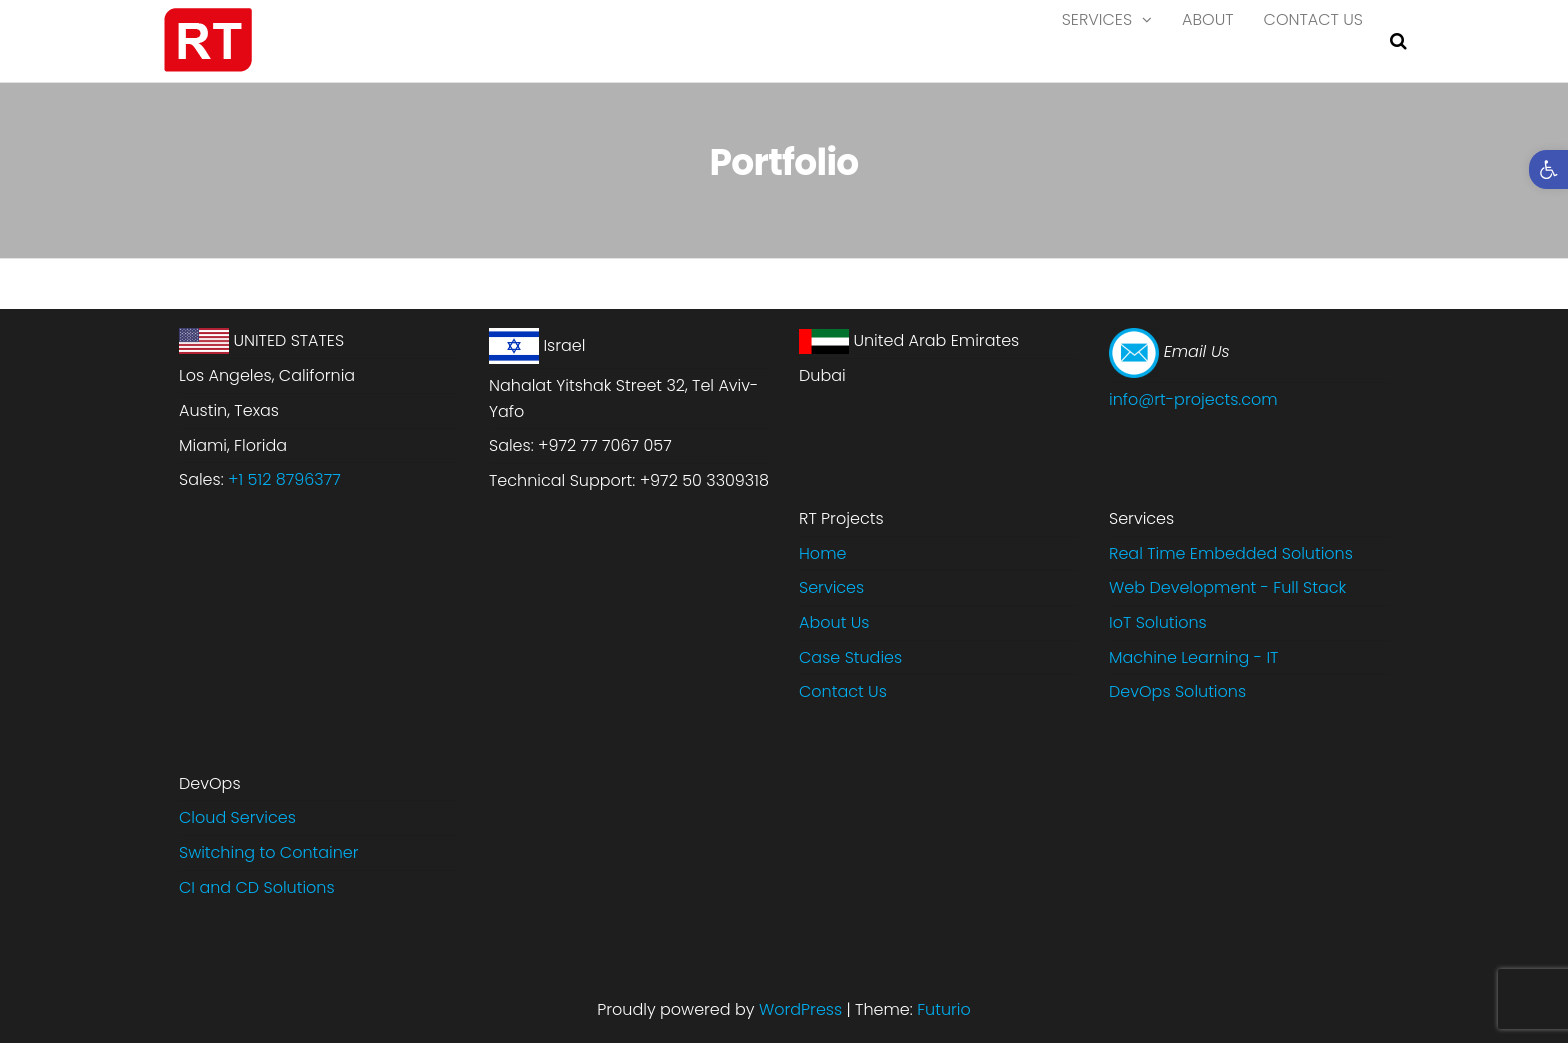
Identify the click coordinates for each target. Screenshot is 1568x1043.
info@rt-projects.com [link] (1193, 399)
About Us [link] (834, 622)
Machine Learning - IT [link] (1193, 657)
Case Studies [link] (850, 657)
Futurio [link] (944, 1009)
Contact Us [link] (1313, 39)
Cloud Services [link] (237, 817)
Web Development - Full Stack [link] (1227, 587)
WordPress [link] (800, 1009)
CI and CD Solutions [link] (257, 887)
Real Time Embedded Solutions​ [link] (1231, 553)
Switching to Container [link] (269, 852)
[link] (1548, 169)
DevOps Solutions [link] (1177, 691)
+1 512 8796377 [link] (284, 479)
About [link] (1208, 39)
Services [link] (1097, 39)
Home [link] (822, 553)
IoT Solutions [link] (1158, 622)
